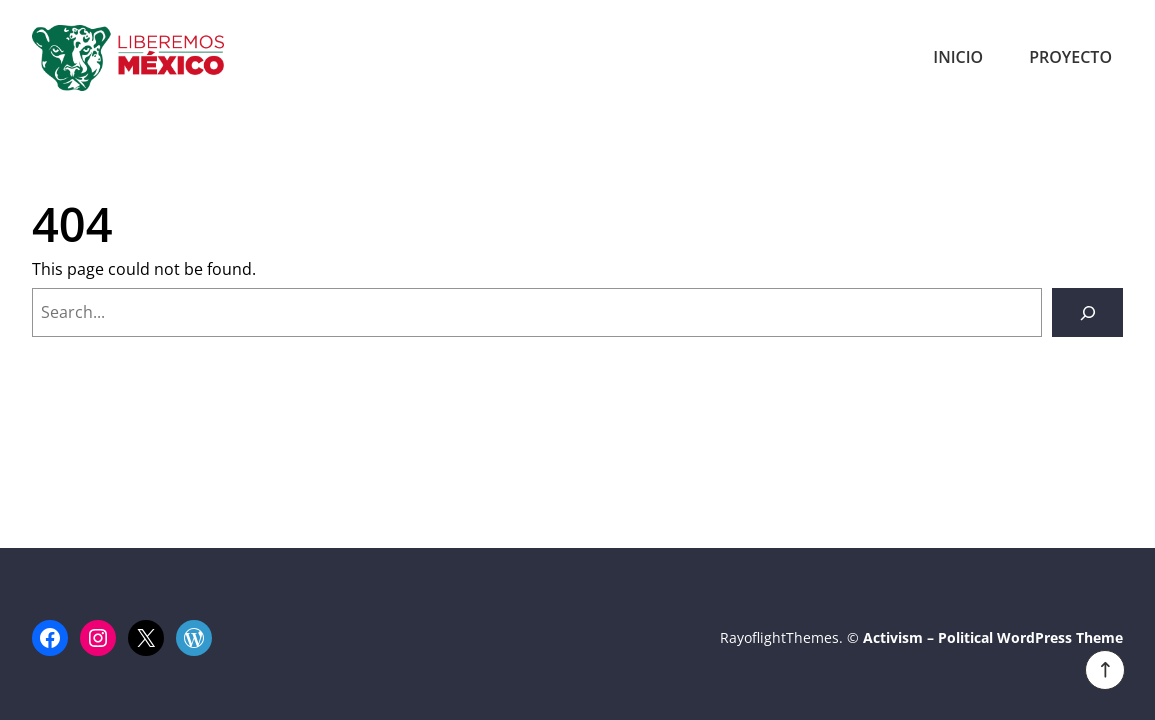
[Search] (1087, 312)
